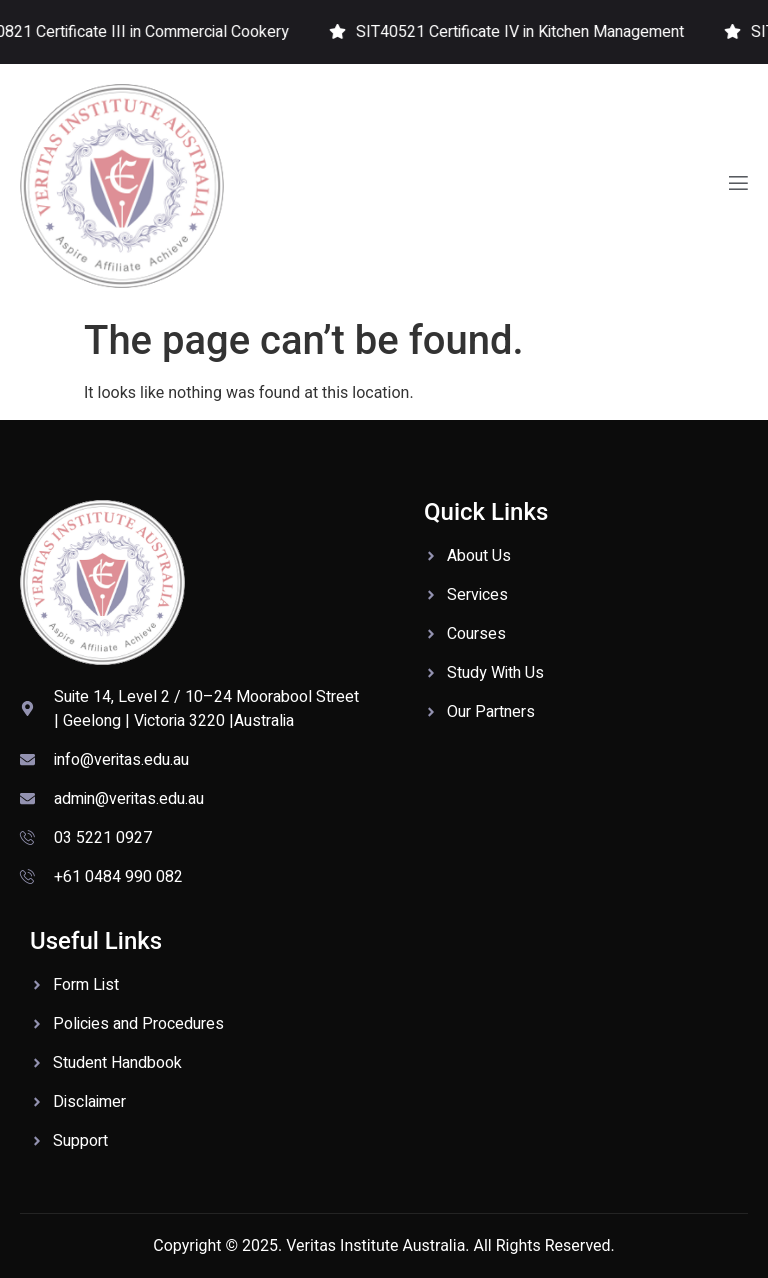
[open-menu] (737, 186)
